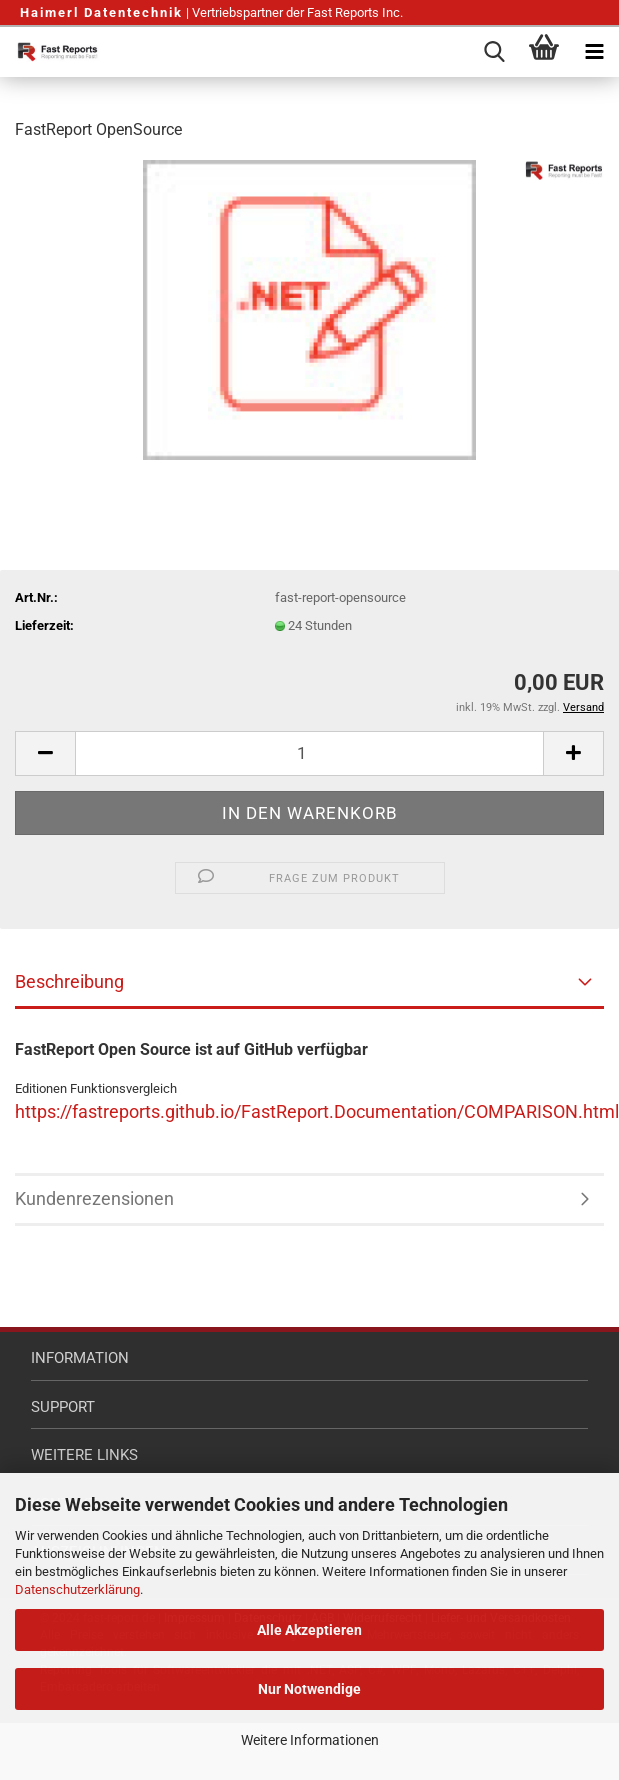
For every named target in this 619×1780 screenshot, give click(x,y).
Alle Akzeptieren (309, 1630)
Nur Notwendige (309, 1689)
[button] (45, 753)
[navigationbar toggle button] (594, 52)
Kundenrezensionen (94, 1198)
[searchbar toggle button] (494, 52)
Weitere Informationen (310, 1740)
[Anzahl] (309, 753)
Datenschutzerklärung (77, 1589)
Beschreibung (69, 981)
